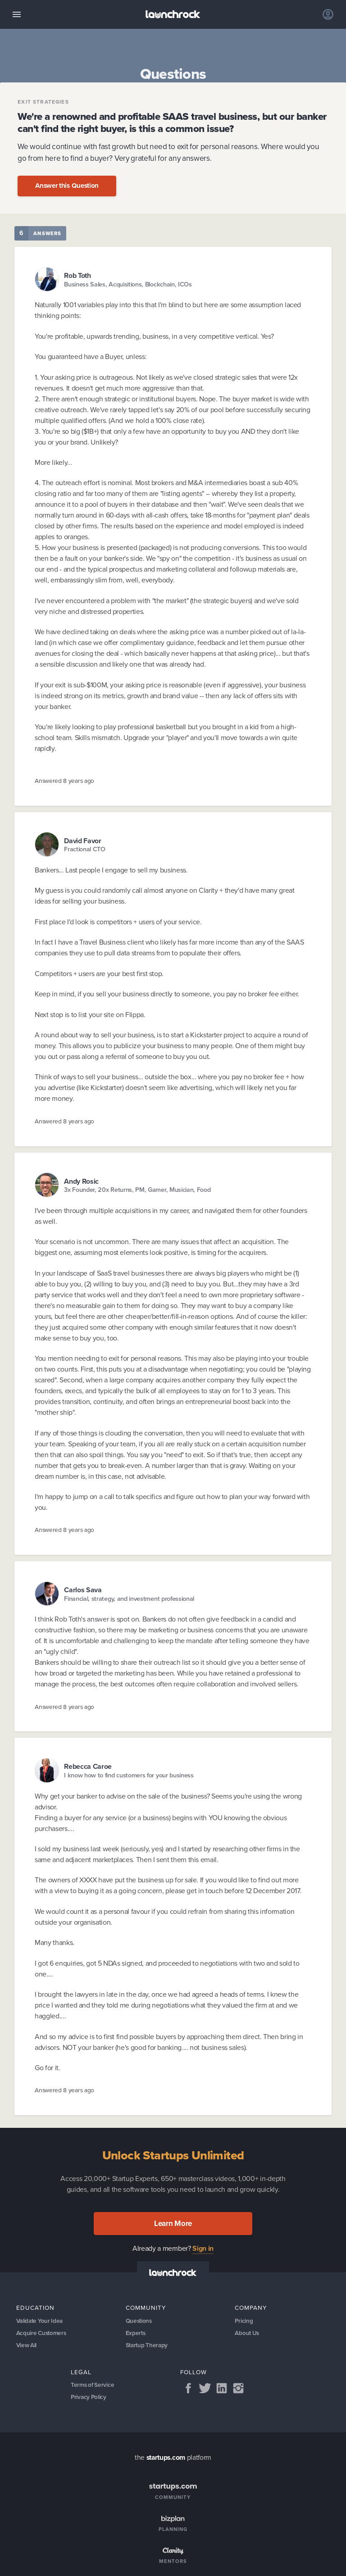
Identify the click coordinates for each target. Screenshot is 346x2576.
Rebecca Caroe (88, 1766)
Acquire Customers (42, 2333)
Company (251, 2307)
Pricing (244, 2321)
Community (146, 2307)
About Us (247, 2333)
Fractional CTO (84, 849)
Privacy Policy (89, 2399)
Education (35, 2307)
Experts (136, 2333)
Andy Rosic (81, 1181)
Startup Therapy (147, 2346)
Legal (81, 2373)
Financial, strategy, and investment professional (129, 1599)
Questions (139, 2321)
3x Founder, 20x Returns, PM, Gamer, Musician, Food (137, 1190)
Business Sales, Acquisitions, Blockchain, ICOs (128, 284)
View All (27, 2346)
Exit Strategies (43, 101)
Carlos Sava (83, 1590)
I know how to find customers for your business (129, 1775)
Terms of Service (93, 2386)
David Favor (82, 841)
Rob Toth (77, 275)
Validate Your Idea (40, 2321)
